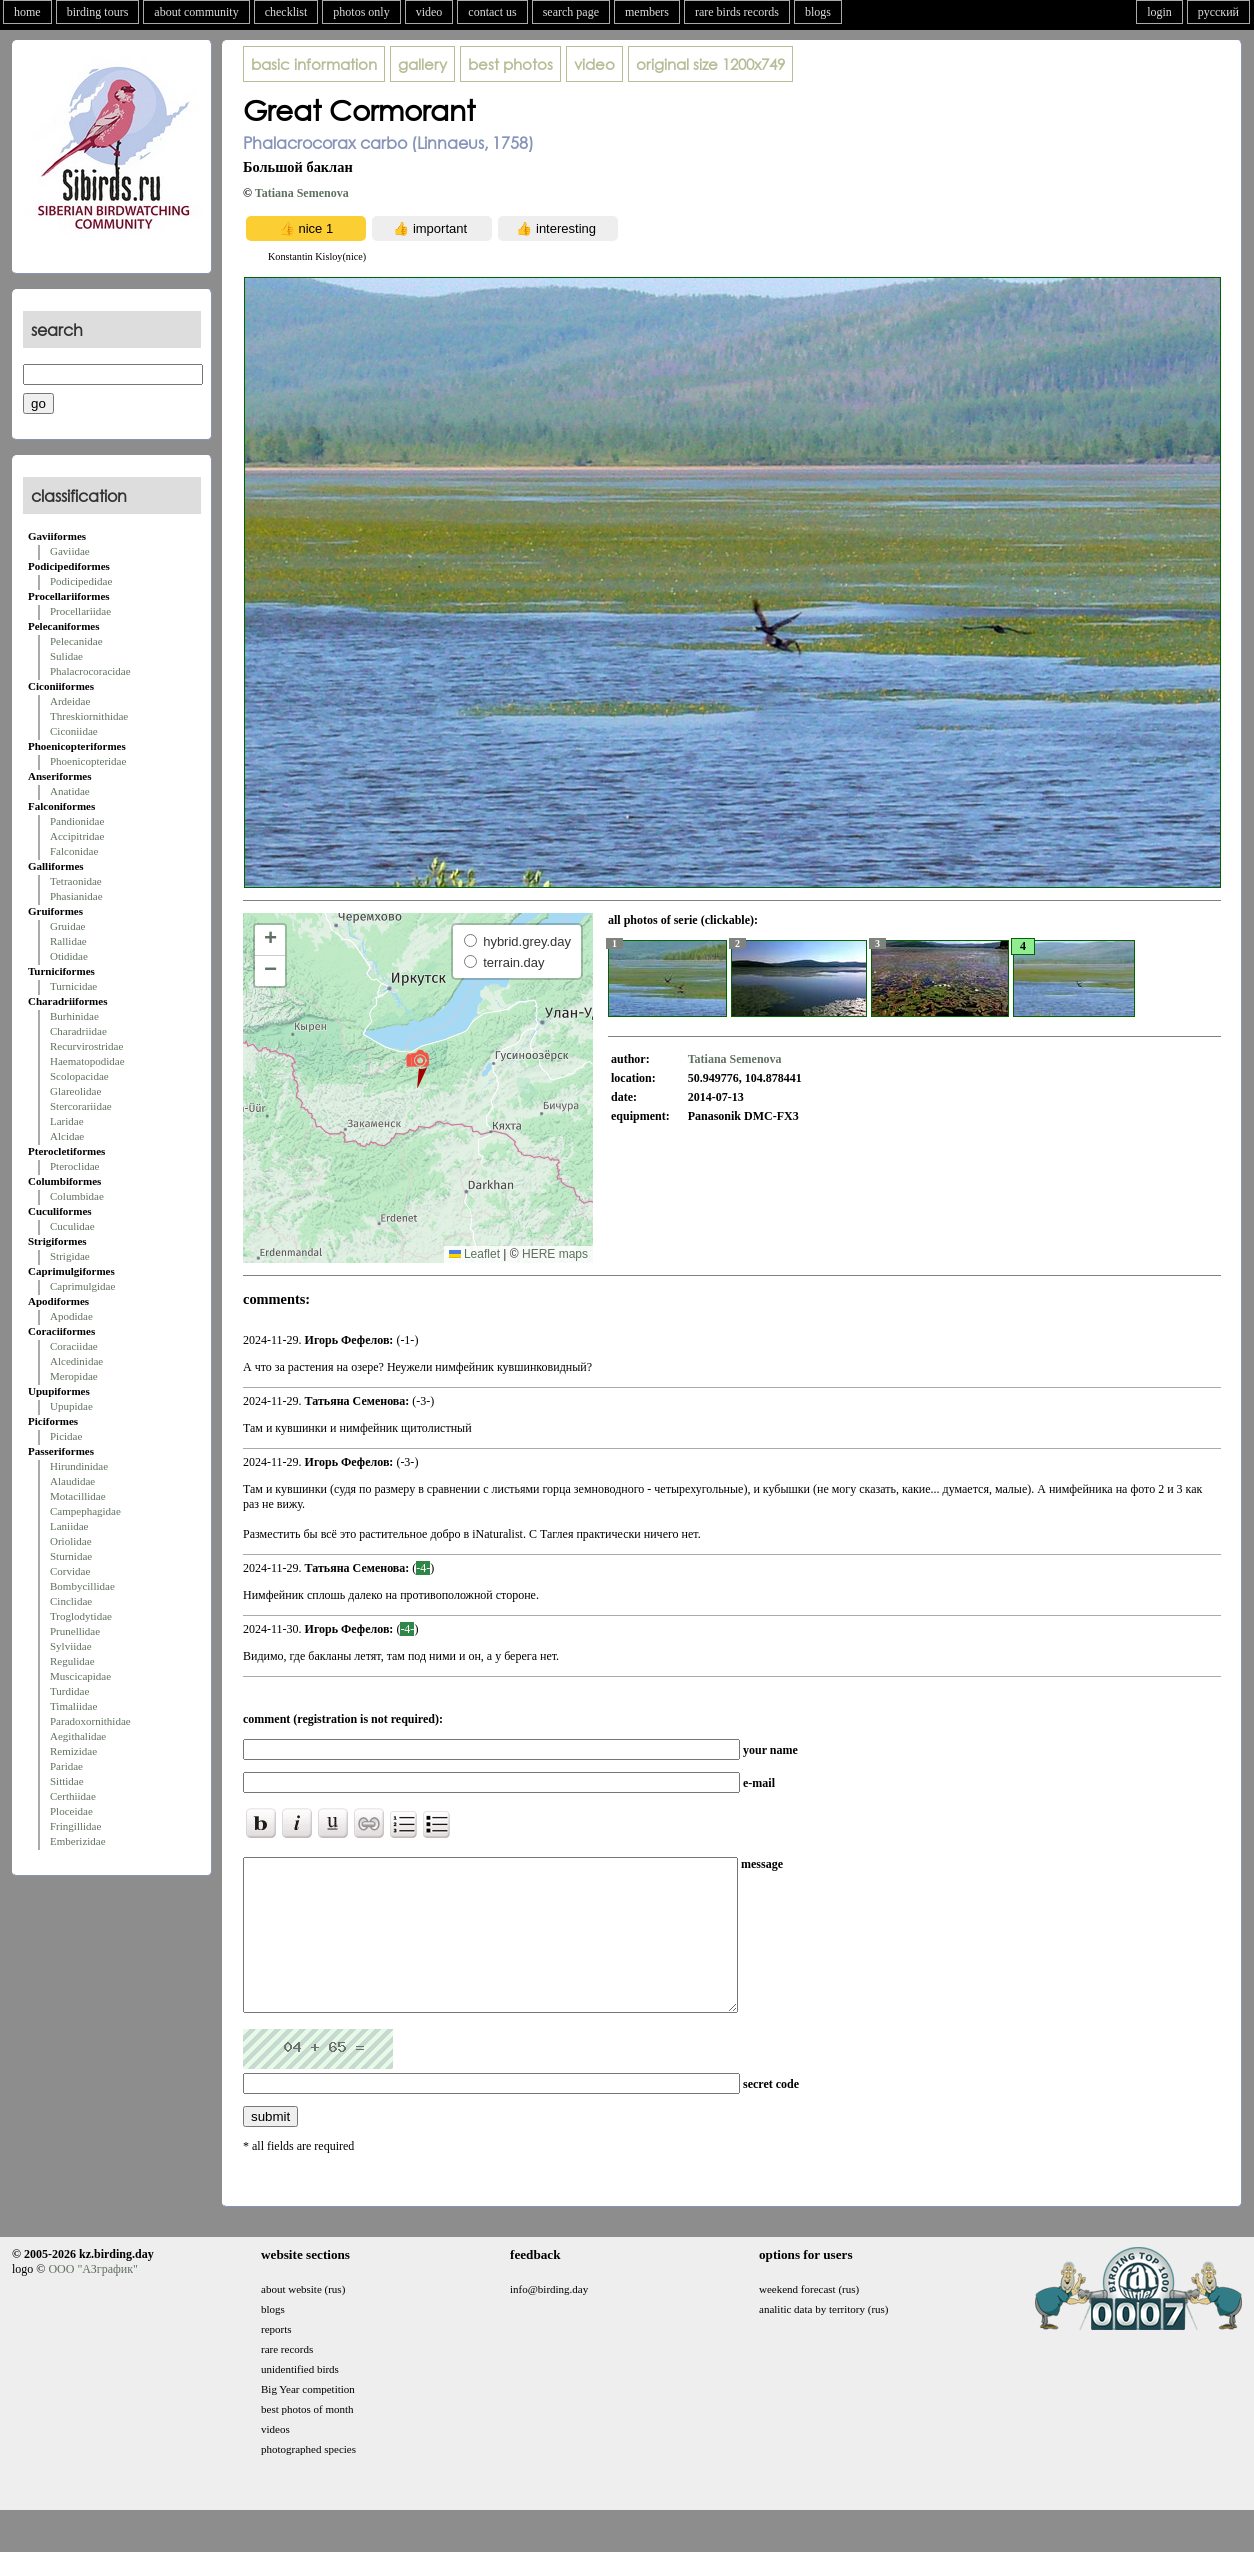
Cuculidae (72, 1226)
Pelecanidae (76, 641)
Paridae (66, 1766)
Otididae (69, 956)
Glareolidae (75, 1091)
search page (571, 12)
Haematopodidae (87, 1061)
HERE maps (555, 1254)
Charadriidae (78, 1031)
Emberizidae (78, 1841)
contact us (492, 12)
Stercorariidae (81, 1106)
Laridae (67, 1121)
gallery (422, 64)
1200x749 (710, 64)
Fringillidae (75, 1826)
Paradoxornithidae (90, 1721)
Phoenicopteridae (88, 761)
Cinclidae (71, 1601)
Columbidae (77, 1196)
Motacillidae (78, 1496)
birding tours (98, 12)
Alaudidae (72, 1481)
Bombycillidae (82, 1586)
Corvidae (70, 1571)
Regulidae (72, 1661)
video (429, 12)
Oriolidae (71, 1541)
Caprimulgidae (82, 1286)
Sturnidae (71, 1556)
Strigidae (70, 1256)
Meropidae (74, 1376)
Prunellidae (75, 1631)
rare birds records (737, 12)
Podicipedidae (81, 581)
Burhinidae (74, 1016)
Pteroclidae (74, 1166)
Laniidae (69, 1526)
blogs (818, 12)
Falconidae (74, 851)
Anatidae (70, 791)
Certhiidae (73, 1796)
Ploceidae (71, 1811)
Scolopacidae (79, 1076)
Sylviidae (71, 1646)
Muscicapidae (80, 1676)
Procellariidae (80, 611)
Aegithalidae (78, 1736)
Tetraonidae (76, 881)
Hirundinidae (79, 1466)
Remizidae (73, 1751)
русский (1218, 12)
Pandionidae (77, 821)
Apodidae (71, 1316)
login (1159, 12)
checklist (286, 12)
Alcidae (67, 1136)
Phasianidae (76, 896)
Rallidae (68, 941)
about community (196, 12)
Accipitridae (77, 836)
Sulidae (66, 656)
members (647, 12)
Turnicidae (73, 986)
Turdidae (69, 1691)
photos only (361, 12)
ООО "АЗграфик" (92, 2299)
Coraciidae (74, 1346)
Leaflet (474, 1254)
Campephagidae (85, 1511)
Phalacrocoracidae (90, 671)
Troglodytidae (81, 1616)
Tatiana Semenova (302, 193)
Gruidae (67, 926)
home (27, 12)
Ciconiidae (74, 731)
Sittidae (67, 1781)
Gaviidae (70, 551)
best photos (510, 64)
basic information (314, 64)
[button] (417, 1068)
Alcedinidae (76, 1361)
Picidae (66, 1436)
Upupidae (71, 1406)
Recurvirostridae (86, 1046)
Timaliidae (73, 1706)
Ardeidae (70, 701)
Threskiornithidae (89, 716)
